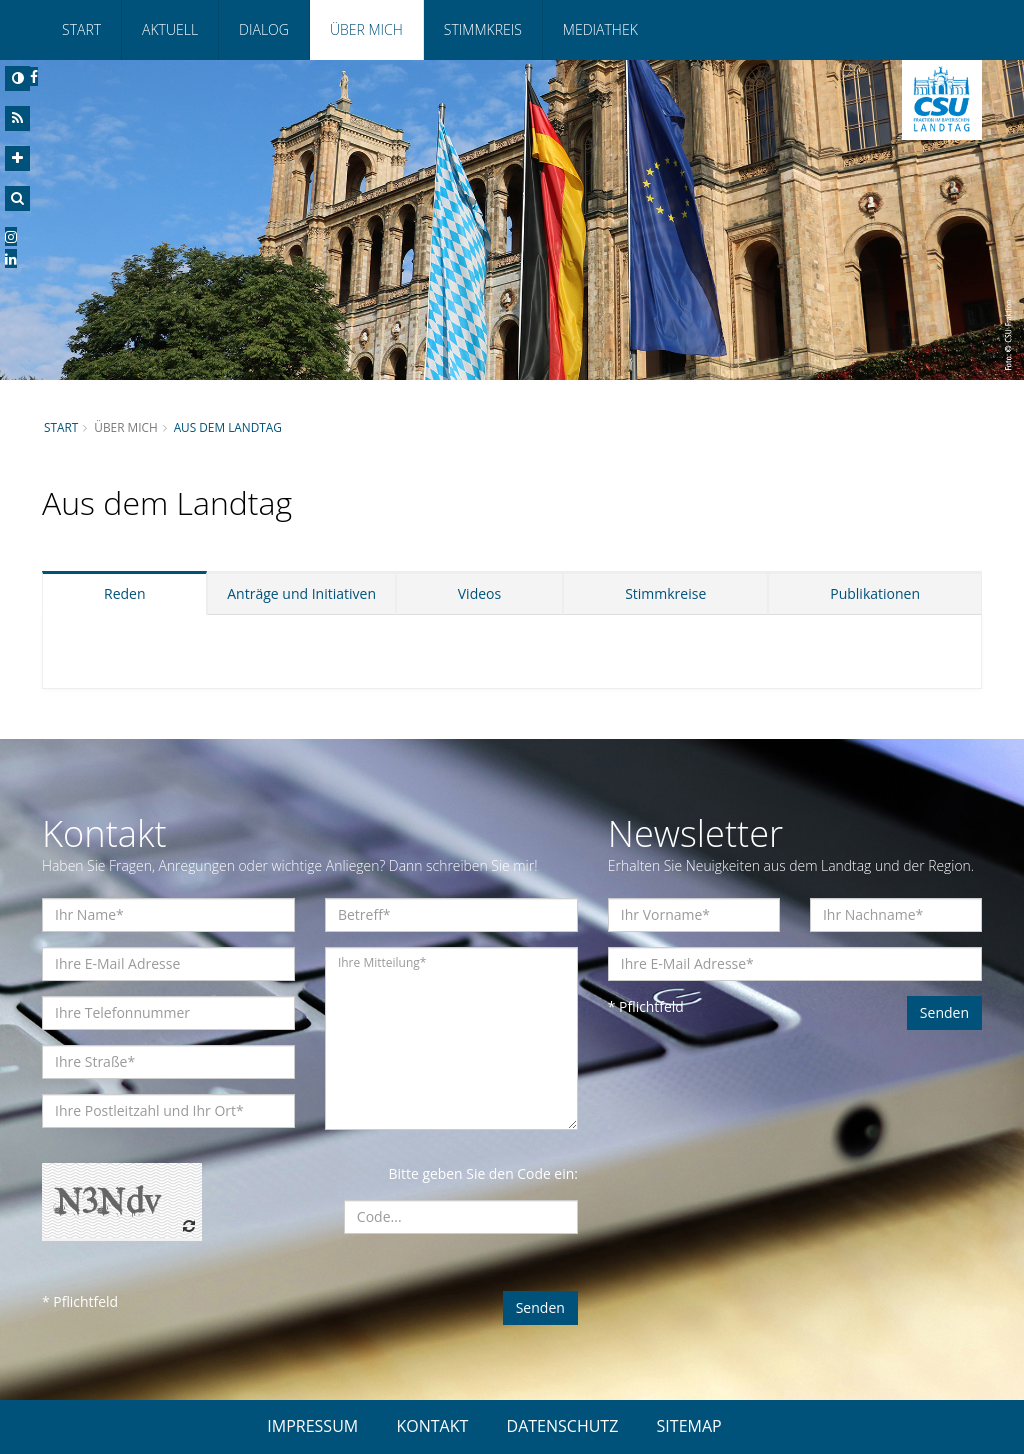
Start (81, 29)
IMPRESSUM (312, 1426)
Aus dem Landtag (228, 427)
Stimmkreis (483, 29)
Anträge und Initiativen (301, 593)
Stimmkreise (665, 593)
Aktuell (170, 29)
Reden (125, 593)
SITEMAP (689, 1426)
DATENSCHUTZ (563, 1426)
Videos (479, 593)
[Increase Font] (17, 158)
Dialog (264, 29)
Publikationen (875, 593)
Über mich (366, 29)
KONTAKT (432, 1426)
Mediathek (600, 29)
